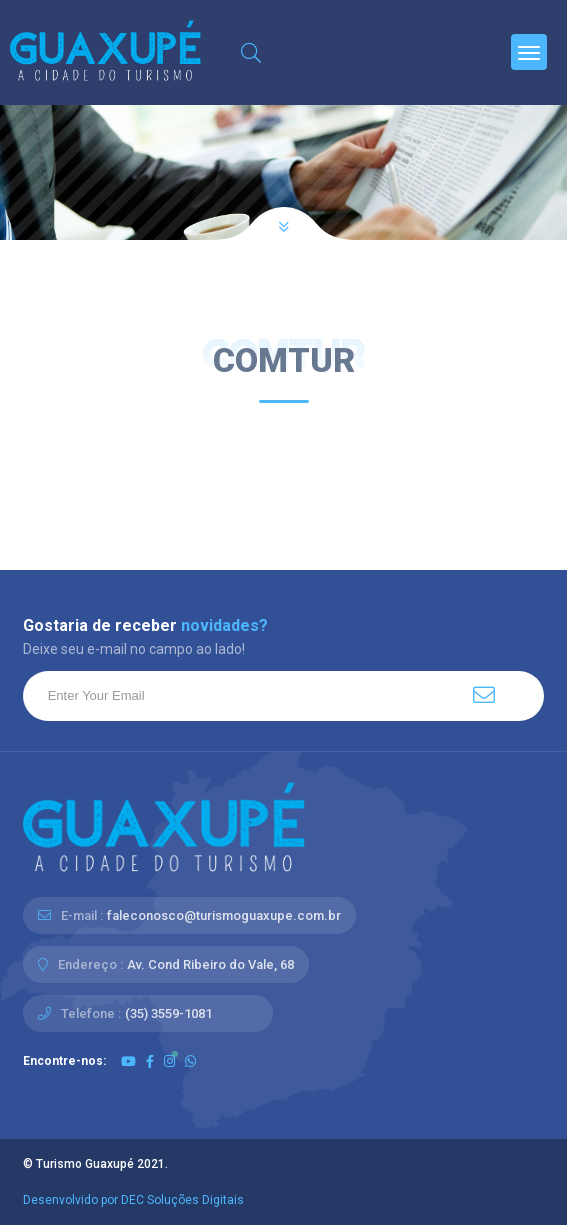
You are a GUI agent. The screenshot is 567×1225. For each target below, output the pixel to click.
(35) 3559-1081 (168, 1013)
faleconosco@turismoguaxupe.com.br (224, 915)
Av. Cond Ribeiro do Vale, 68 (210, 964)
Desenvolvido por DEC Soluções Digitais (133, 1200)
